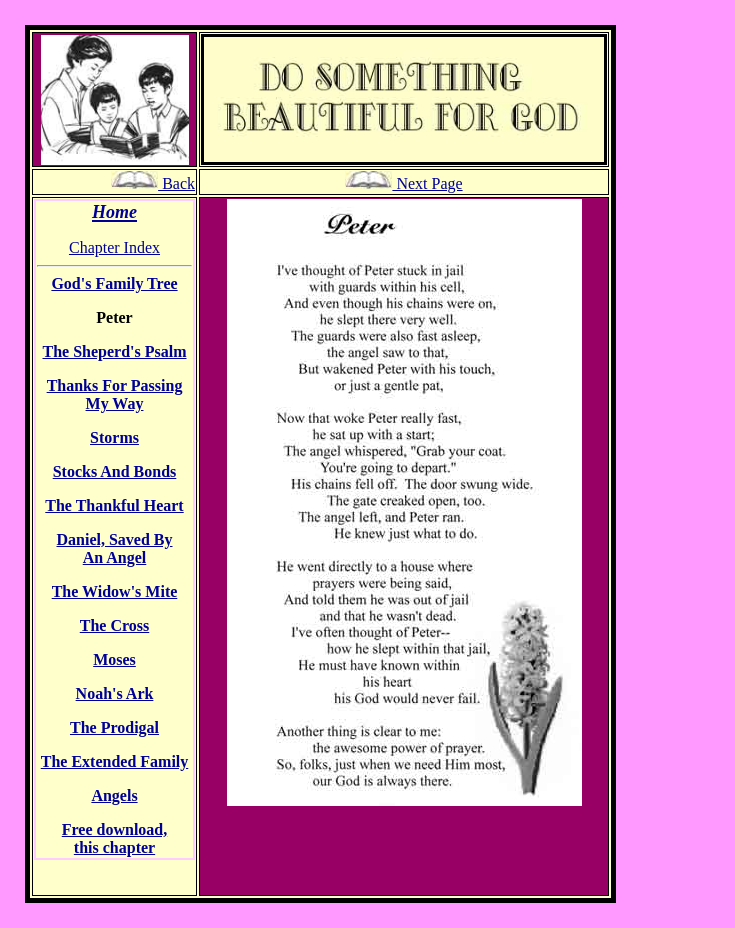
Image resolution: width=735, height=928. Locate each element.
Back (153, 183)
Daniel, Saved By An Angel (114, 548)
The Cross (115, 625)
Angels (114, 795)
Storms (114, 437)
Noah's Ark (115, 693)
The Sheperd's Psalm (114, 351)
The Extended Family (115, 761)
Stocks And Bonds (115, 471)
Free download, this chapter (114, 838)
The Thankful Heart (114, 505)
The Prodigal (114, 727)
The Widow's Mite (115, 591)
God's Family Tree (114, 283)
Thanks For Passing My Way (115, 394)
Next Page (403, 183)
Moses (114, 659)
